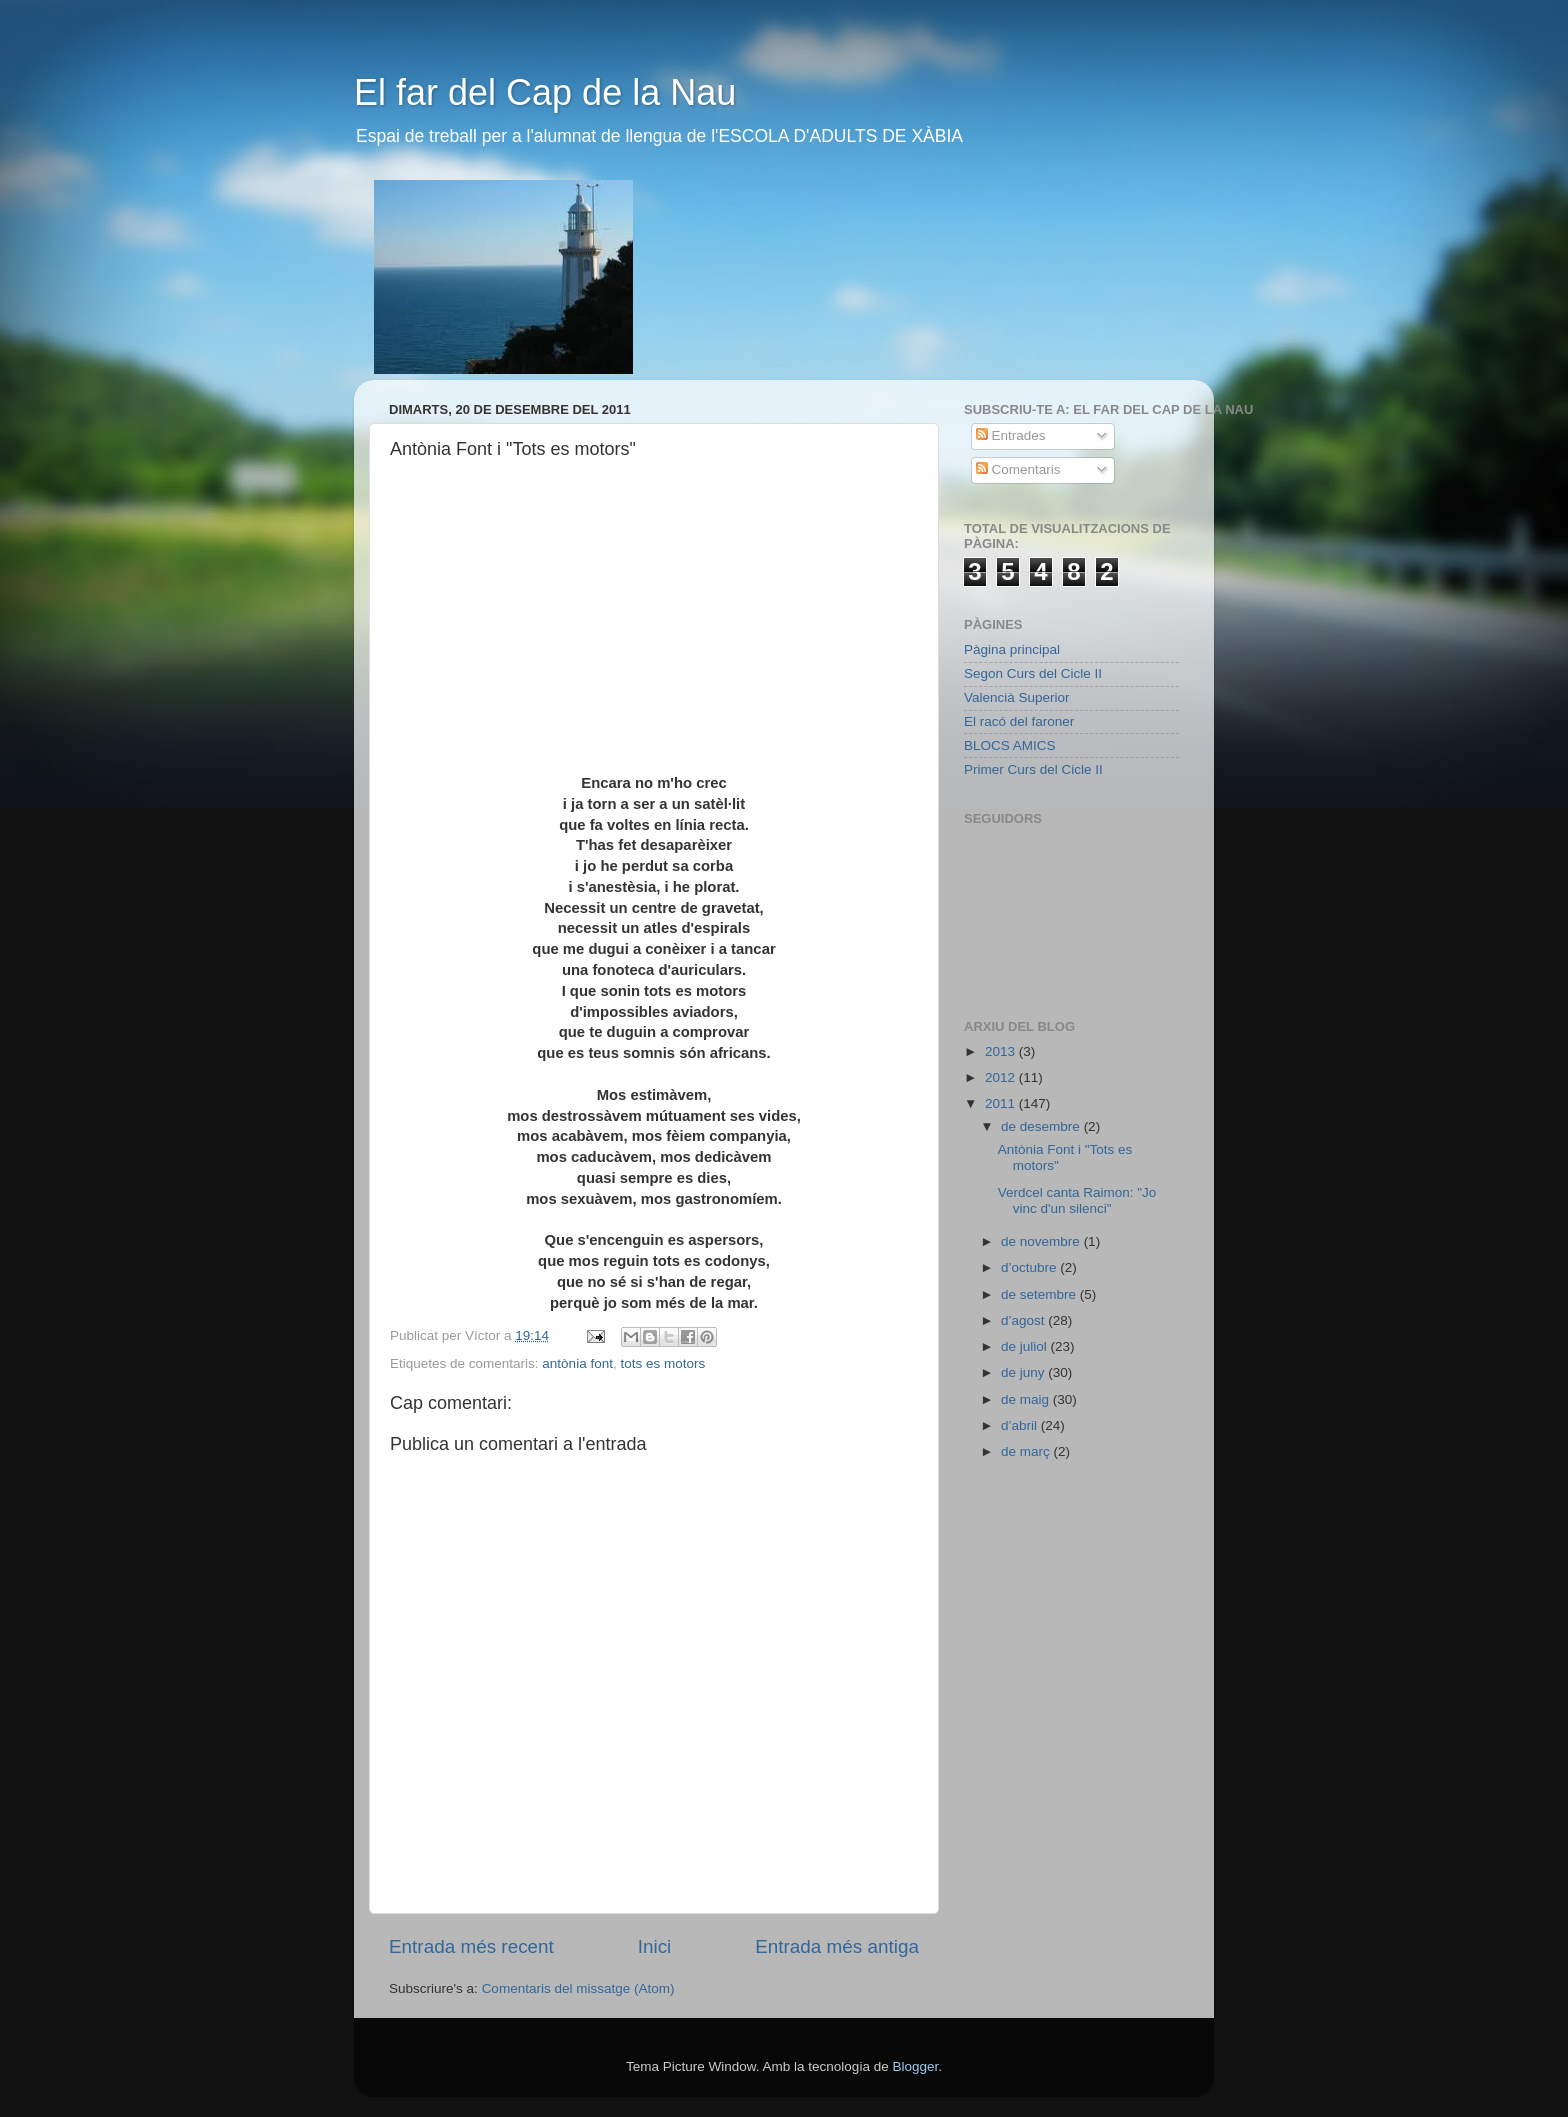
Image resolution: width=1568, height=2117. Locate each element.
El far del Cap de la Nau (545, 92)
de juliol (1026, 1346)
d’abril (1021, 1425)
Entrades (1011, 435)
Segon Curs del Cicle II (1033, 673)
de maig (1027, 1399)
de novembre (1042, 1241)
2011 (1002, 1103)
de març (1027, 1451)
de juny (1024, 1372)
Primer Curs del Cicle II (1033, 769)
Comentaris (1018, 469)
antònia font (577, 1363)
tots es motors (662, 1363)
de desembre (1042, 1126)
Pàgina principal (1012, 649)
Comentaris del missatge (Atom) (578, 1988)
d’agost (1024, 1320)
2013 (1002, 1051)
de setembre (1040, 1294)
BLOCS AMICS (1010, 745)
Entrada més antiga (837, 1946)
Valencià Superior (1017, 697)
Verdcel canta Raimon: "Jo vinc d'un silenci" (1077, 1200)
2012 (1002, 1077)
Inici (655, 1946)
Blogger (915, 2066)
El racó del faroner (1019, 721)
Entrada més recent (471, 1946)
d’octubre (1030, 1267)
